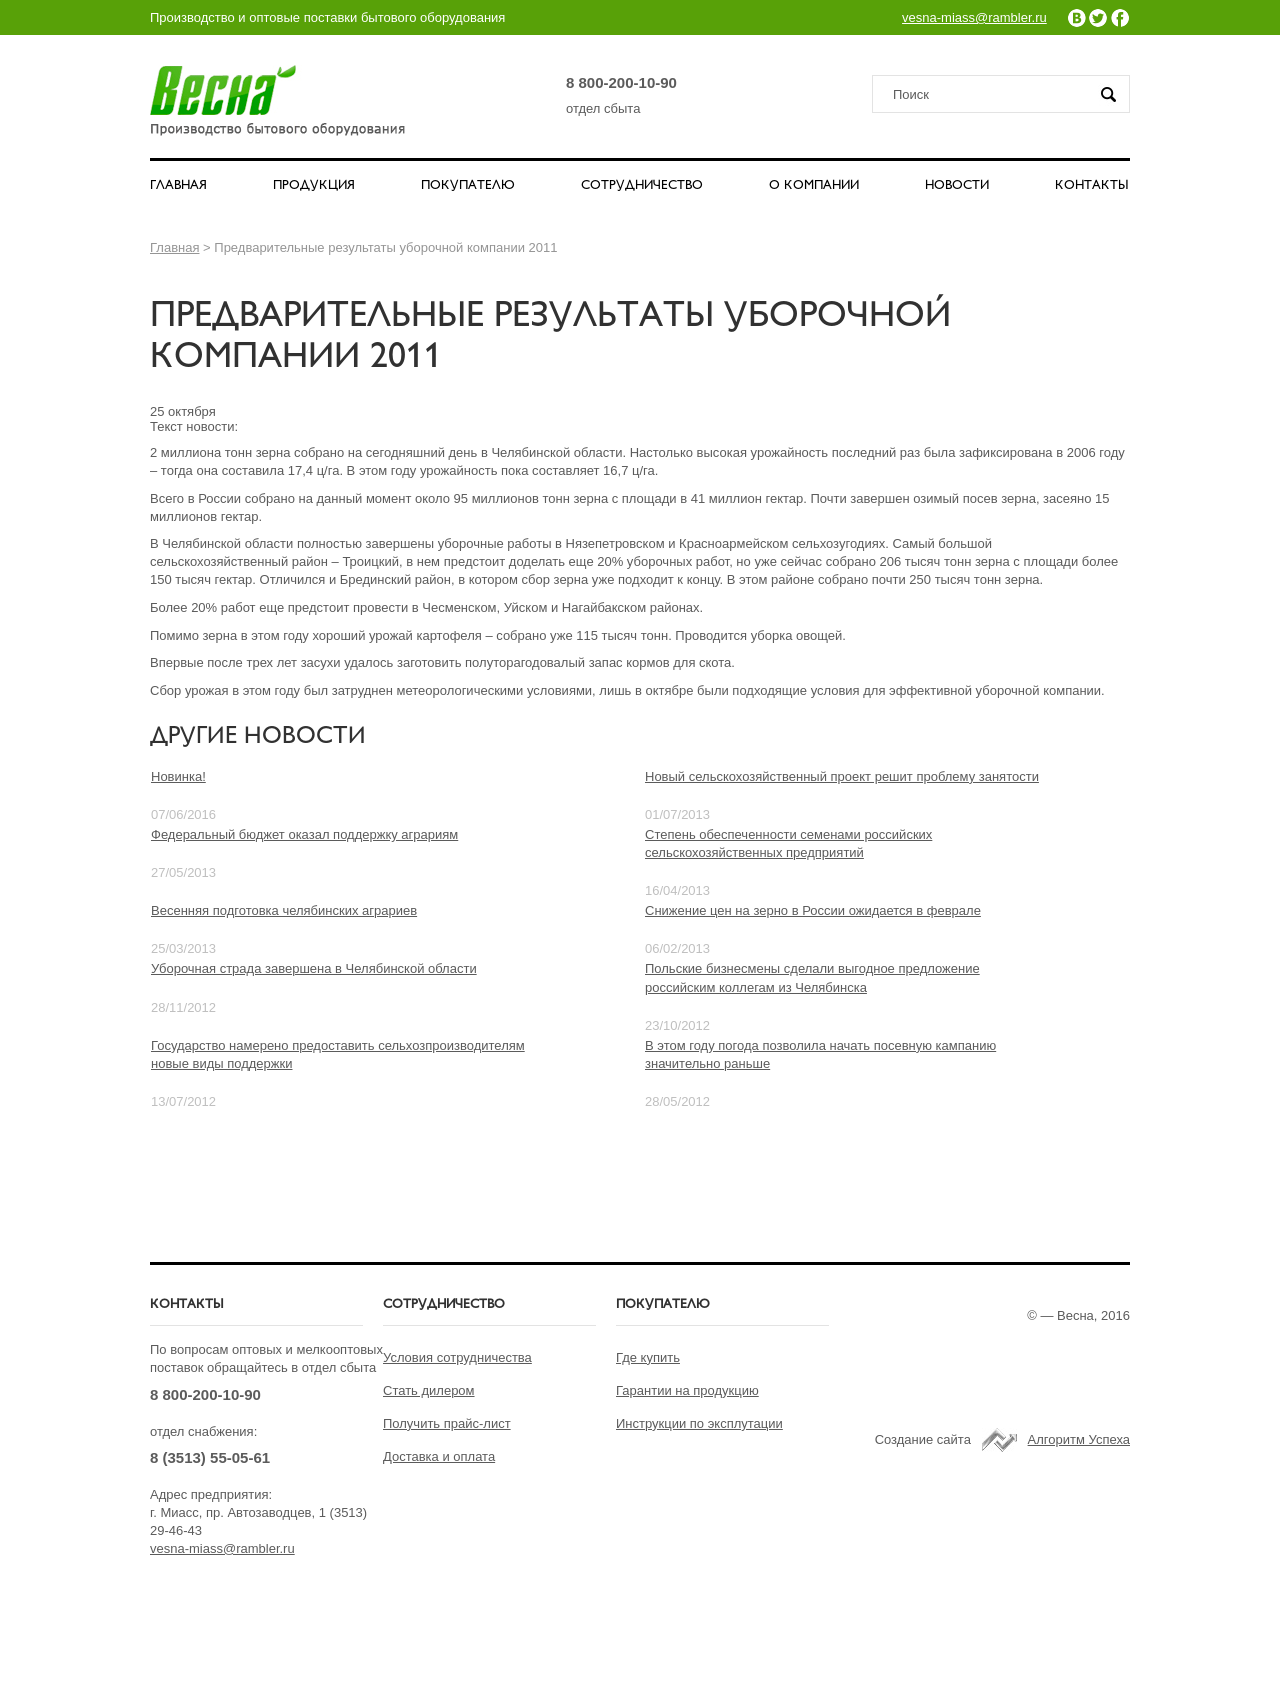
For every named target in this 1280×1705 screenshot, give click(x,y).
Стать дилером (429, 1390)
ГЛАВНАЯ (178, 186)
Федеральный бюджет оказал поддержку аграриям (304, 834)
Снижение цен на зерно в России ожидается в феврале (813, 910)
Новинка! (178, 776)
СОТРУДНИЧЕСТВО (642, 186)
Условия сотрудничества (457, 1357)
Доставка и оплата (439, 1456)
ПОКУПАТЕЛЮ (468, 186)
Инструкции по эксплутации (699, 1423)
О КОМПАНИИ (814, 186)
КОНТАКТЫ (1092, 186)
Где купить (648, 1357)
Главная (174, 247)
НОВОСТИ (957, 186)
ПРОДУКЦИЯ (314, 186)
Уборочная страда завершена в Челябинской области (314, 968)
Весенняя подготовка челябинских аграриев (284, 910)
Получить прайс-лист (447, 1423)
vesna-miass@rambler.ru (974, 17)
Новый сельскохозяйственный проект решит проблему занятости (842, 776)
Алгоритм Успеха (1079, 1439)
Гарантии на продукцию (687, 1390)
